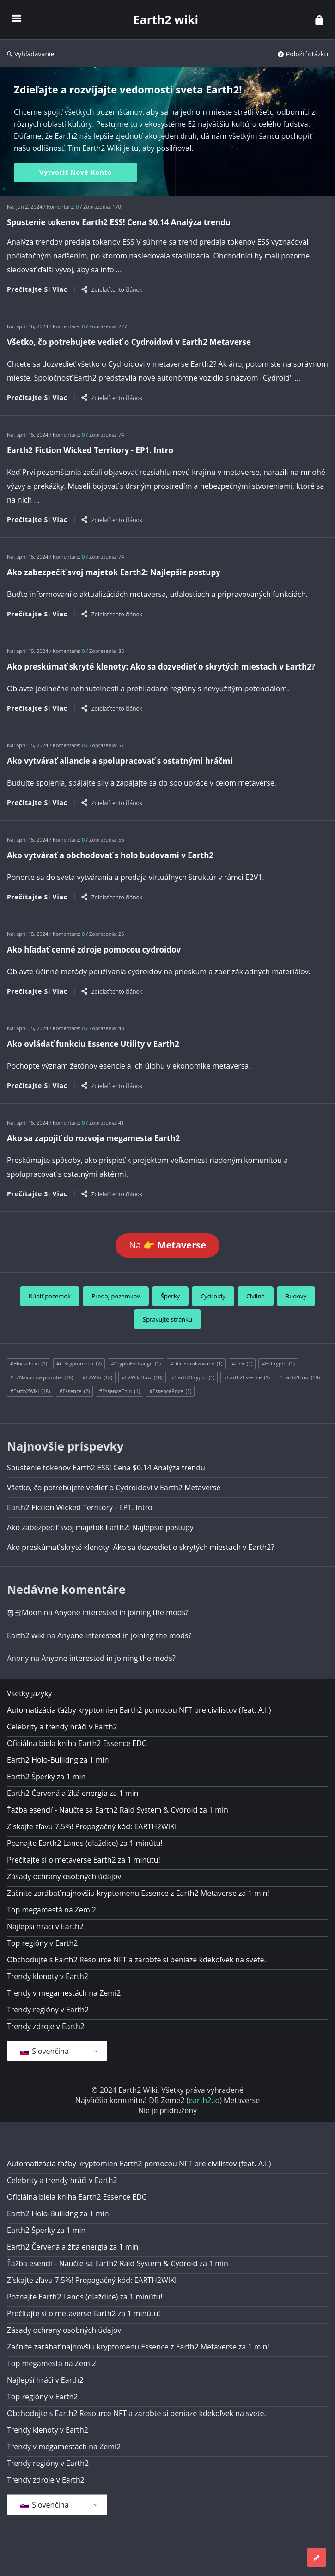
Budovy (296, 1296)
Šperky (170, 1296)
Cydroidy (213, 1296)
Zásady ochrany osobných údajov (64, 1876)
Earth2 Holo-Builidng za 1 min (58, 1760)
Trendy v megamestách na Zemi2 (64, 1993)
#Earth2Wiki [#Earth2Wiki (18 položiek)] (30, 1391)
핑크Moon (24, 1612)
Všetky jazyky (29, 1693)
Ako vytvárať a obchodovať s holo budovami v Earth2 (110, 855)
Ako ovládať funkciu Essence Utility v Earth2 (93, 1044)
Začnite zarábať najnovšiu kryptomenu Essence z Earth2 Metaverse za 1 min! (138, 1893)
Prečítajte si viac (37, 289)
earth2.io (204, 2100)
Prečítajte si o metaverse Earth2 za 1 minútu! (83, 1860)
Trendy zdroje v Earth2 (46, 2026)
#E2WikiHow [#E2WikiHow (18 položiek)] (142, 1377)
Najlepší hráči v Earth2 (45, 1926)
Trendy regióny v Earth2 (48, 2009)
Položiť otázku (303, 53)
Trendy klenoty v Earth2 (47, 1976)
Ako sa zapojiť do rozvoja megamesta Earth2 (93, 1138)
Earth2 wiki (166, 19)
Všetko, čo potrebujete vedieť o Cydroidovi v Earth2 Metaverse (129, 342)
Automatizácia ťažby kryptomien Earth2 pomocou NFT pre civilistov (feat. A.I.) (139, 1710)
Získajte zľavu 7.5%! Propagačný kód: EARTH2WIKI (92, 1826)
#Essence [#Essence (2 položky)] (74, 1391)
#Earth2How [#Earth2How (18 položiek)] (299, 1377)
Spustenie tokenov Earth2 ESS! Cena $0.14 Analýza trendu (119, 222)
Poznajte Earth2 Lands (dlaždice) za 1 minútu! (84, 1843)
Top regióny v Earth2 (42, 1943)
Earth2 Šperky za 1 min (46, 1776)
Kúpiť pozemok (50, 1296)
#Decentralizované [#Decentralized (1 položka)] (196, 1364)
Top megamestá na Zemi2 (51, 1910)
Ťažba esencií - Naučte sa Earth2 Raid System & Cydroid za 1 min (117, 1810)
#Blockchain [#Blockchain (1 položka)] (28, 1364)
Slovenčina (44, 2051)
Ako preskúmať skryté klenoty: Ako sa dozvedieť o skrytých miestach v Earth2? (161, 666)
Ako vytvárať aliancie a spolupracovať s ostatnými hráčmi (119, 761)
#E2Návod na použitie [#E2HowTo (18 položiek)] (41, 1377)
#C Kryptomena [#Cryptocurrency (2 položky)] (79, 1364)
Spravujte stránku (167, 1319)
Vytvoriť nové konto (75, 172)
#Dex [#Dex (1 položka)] (242, 1364)
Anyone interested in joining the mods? (121, 1612)
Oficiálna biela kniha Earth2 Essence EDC (76, 1743)
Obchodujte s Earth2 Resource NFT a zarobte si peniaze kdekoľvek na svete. (136, 1960)
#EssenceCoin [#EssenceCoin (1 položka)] (119, 1391)
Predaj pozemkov (115, 1296)
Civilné (255, 1296)
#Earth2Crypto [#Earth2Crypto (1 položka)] (193, 1377)
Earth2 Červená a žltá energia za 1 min (73, 1793)
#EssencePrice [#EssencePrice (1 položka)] (170, 1391)
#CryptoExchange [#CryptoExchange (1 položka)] (136, 1364)
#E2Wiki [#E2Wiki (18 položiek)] (97, 1377)
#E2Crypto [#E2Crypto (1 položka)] (278, 1364)
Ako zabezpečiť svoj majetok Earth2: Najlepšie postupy (113, 572)
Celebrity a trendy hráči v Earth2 (62, 1726)
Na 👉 (167, 1245)
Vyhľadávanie (30, 53)
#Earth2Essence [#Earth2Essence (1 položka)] (247, 1377)
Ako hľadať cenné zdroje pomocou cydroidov (94, 949)
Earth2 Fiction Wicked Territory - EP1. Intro (90, 450)
